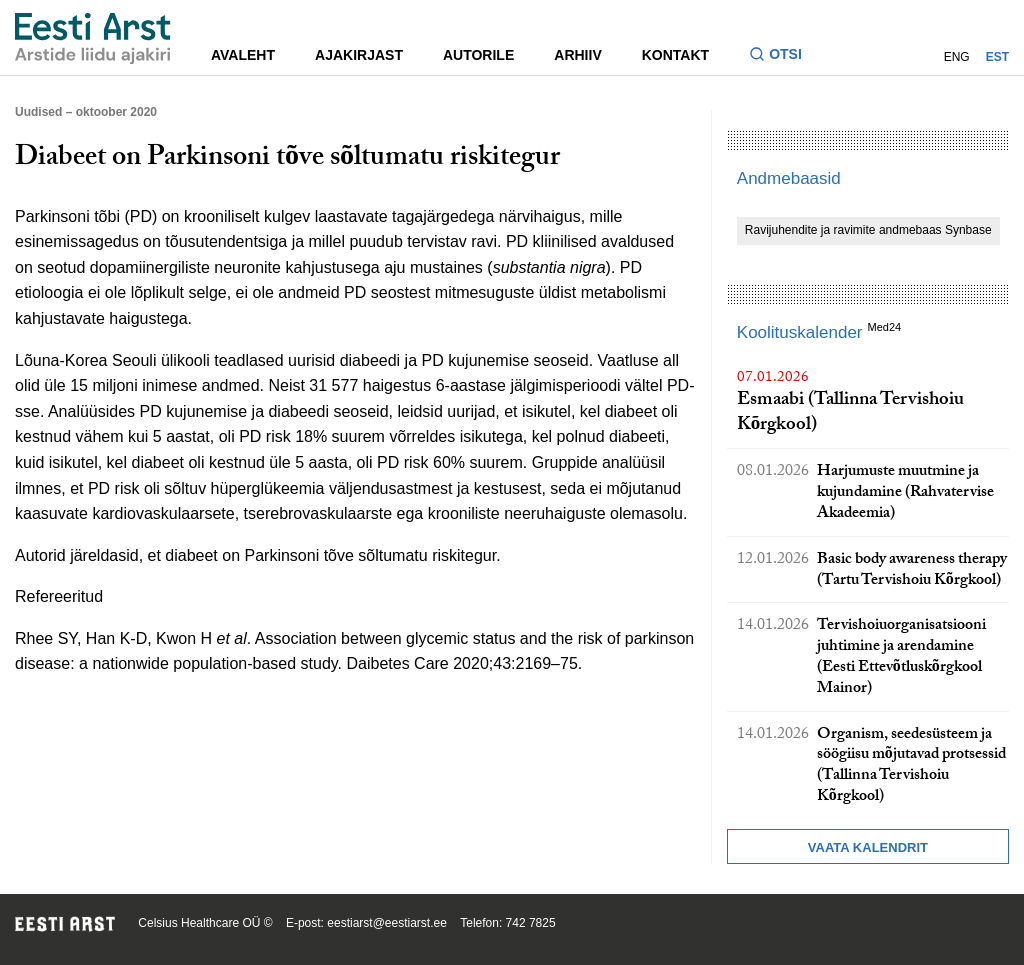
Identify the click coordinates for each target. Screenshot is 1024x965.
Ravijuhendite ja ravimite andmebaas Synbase (868, 230)
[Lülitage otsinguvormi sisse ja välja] (783, 56)
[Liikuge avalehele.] (93, 38)
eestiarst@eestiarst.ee (387, 923)
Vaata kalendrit (868, 847)
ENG (957, 57)
